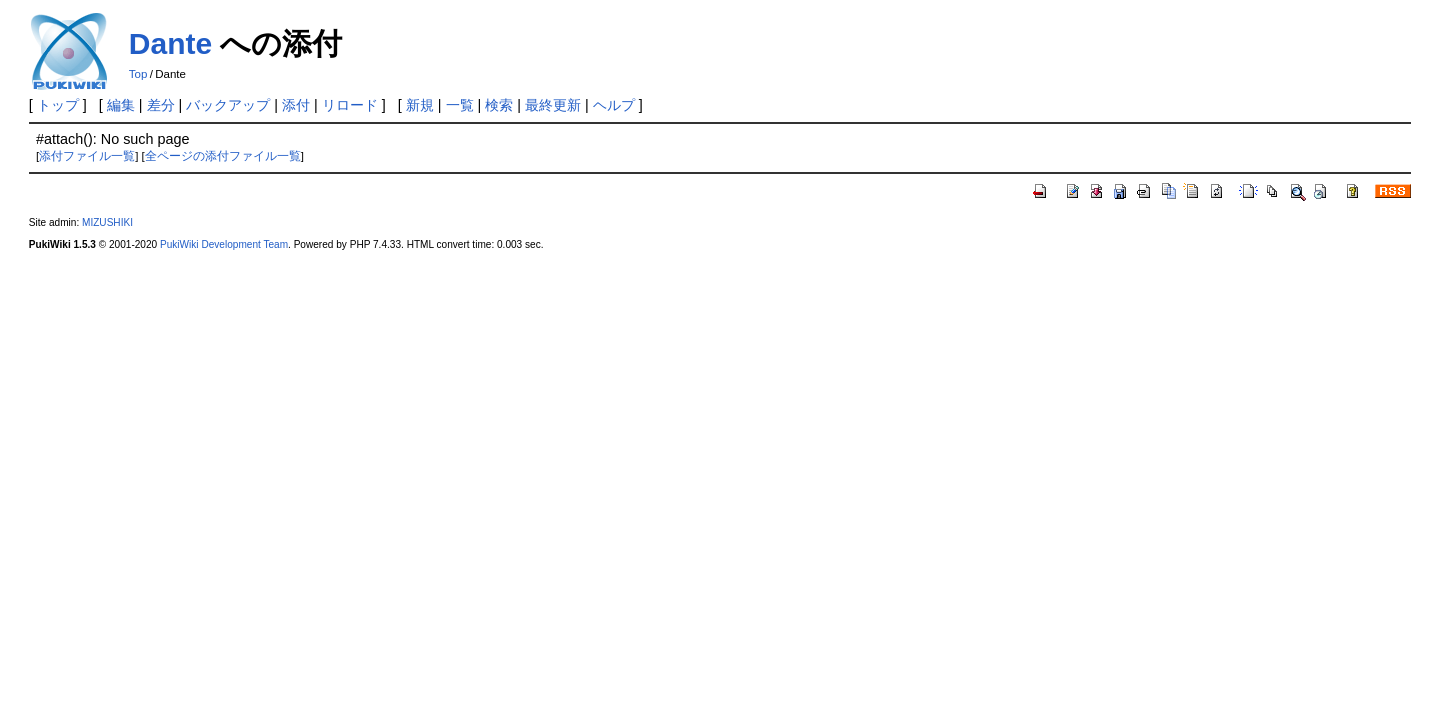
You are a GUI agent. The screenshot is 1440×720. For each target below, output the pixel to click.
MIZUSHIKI (107, 222)
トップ (58, 105)
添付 (296, 105)
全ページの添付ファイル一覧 (223, 156)
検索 (499, 105)
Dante (170, 43)
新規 (420, 105)
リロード (350, 105)
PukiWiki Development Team (224, 244)
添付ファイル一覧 (87, 156)
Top (138, 74)
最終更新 (553, 105)
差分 (161, 105)
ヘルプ (614, 105)
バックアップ (228, 105)
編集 (121, 105)
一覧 (460, 105)
